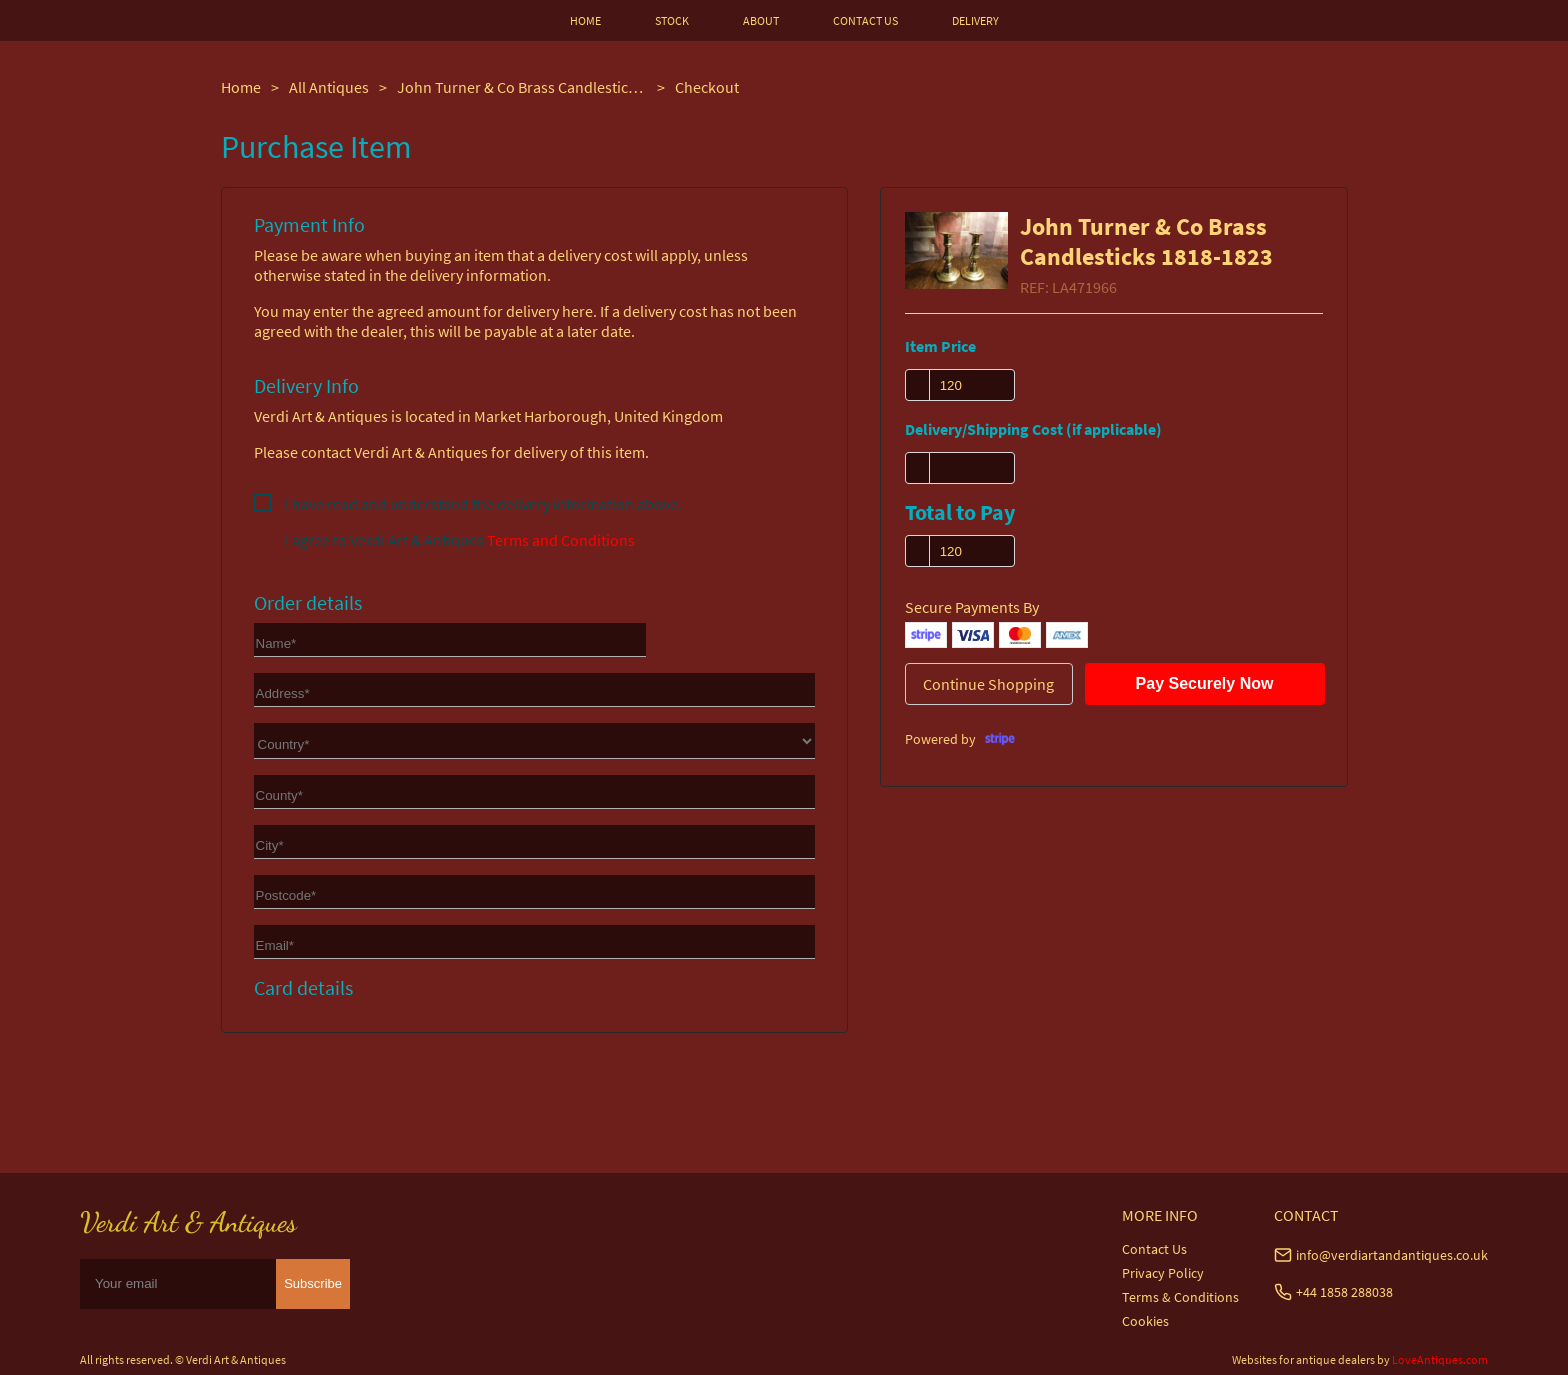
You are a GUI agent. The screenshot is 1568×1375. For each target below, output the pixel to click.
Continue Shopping (988, 684)
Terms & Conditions (1180, 1297)
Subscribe (313, 1283)
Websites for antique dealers (1303, 1359)
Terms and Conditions (561, 540)
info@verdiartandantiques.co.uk (1392, 1255)
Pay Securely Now (1205, 683)
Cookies (1145, 1321)
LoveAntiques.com (1440, 1359)
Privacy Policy (1163, 1273)
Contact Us (1154, 1249)
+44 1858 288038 (1344, 1292)
